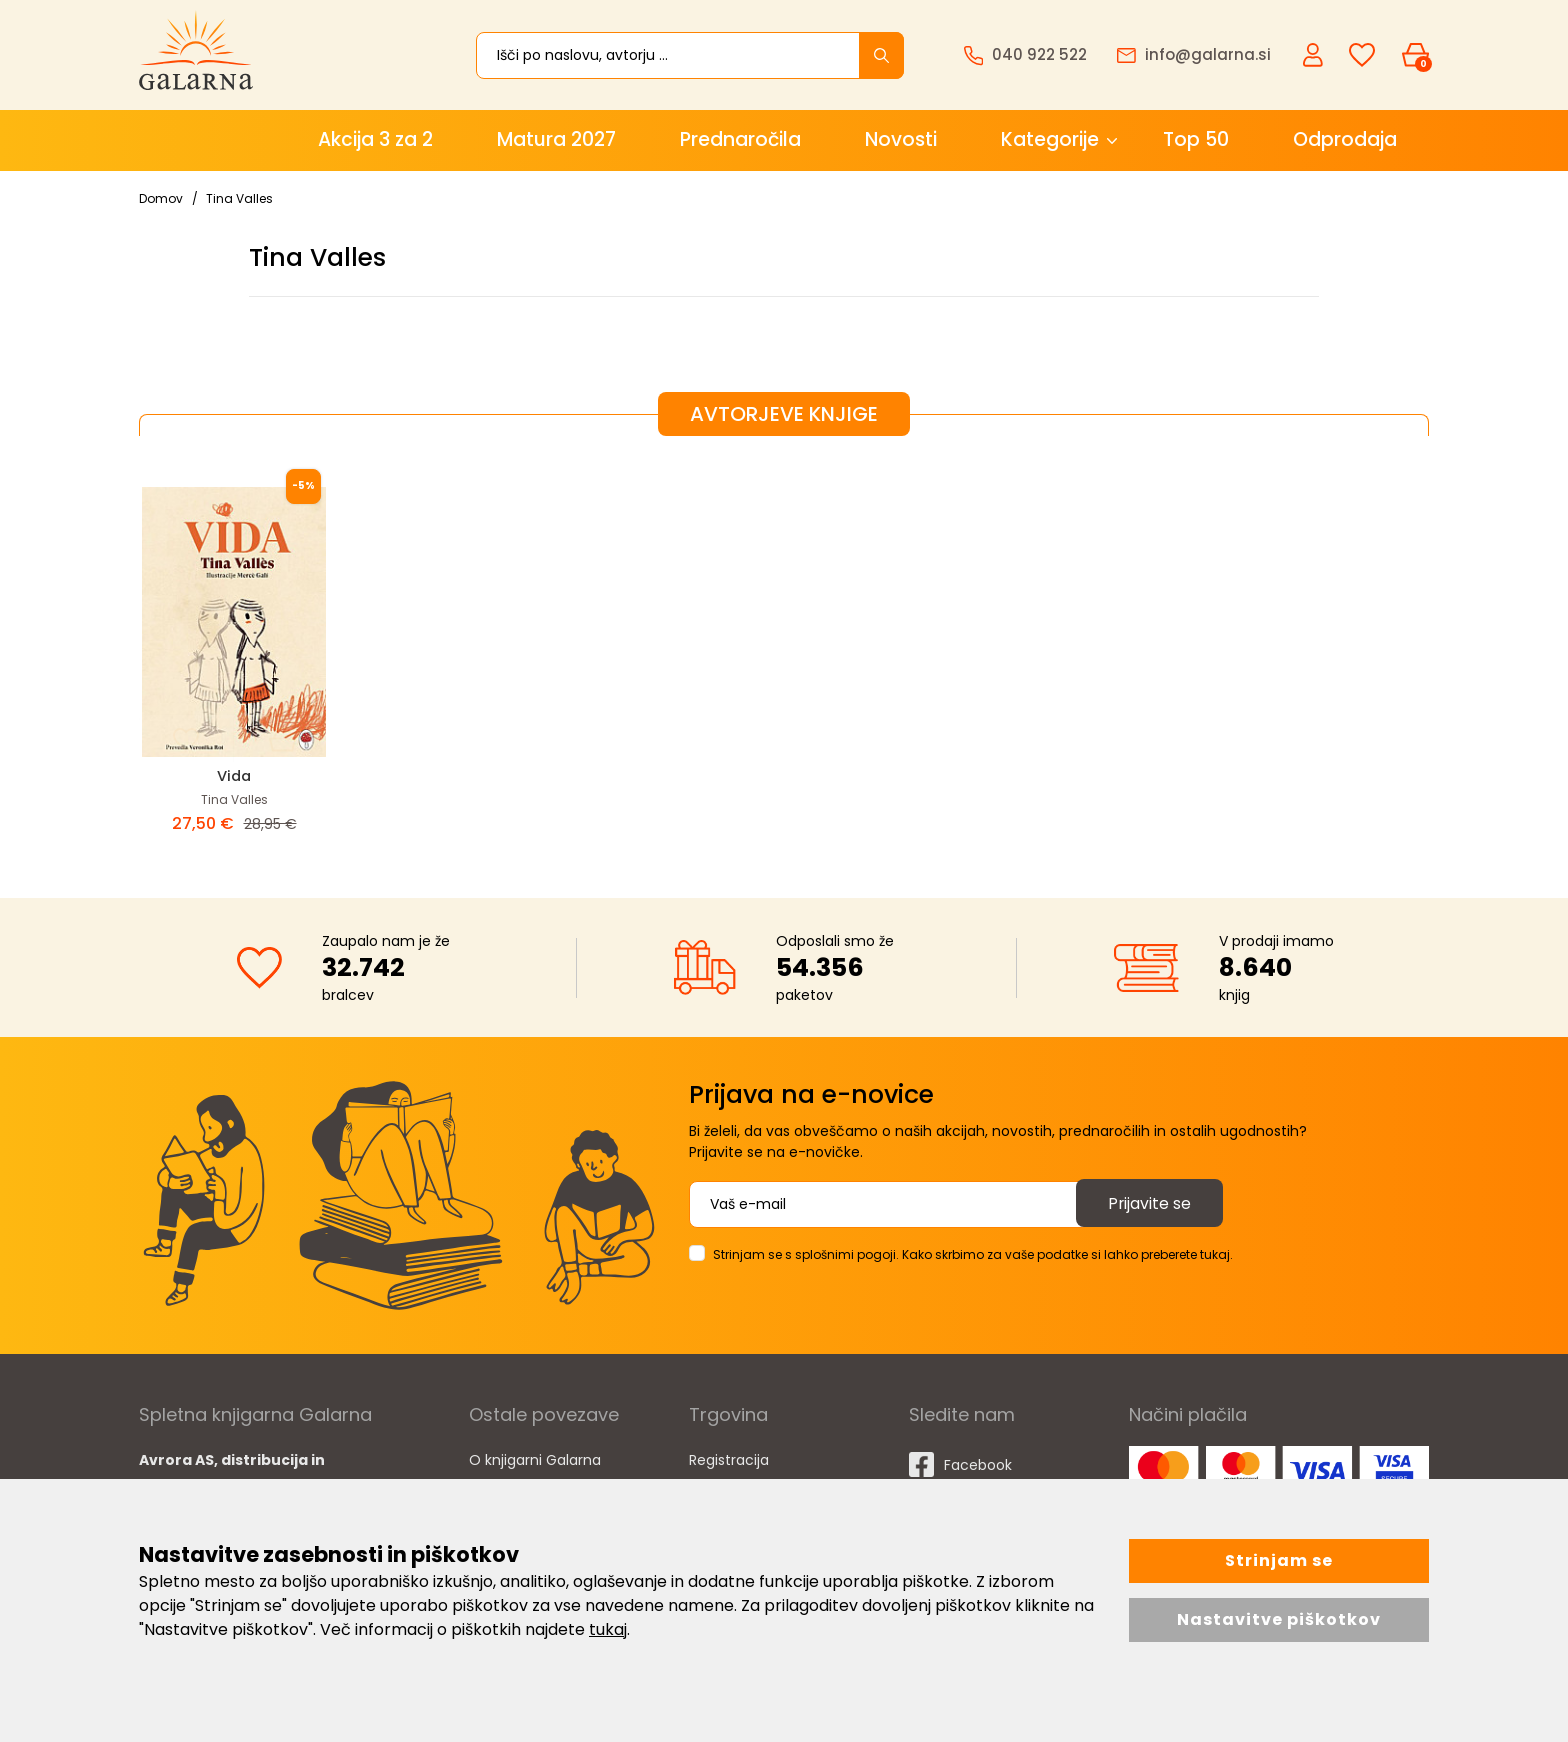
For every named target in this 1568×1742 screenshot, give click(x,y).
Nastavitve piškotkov (1279, 1619)
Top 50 (1196, 139)
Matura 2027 (556, 139)
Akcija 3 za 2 (375, 139)
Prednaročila (740, 139)
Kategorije (1050, 139)
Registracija (729, 1459)
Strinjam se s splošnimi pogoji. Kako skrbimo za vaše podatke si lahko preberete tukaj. (973, 1253)
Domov (161, 198)
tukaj (608, 1629)
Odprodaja (1345, 139)
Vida (234, 775)
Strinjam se (1279, 1560)
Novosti (901, 139)
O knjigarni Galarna (535, 1459)
